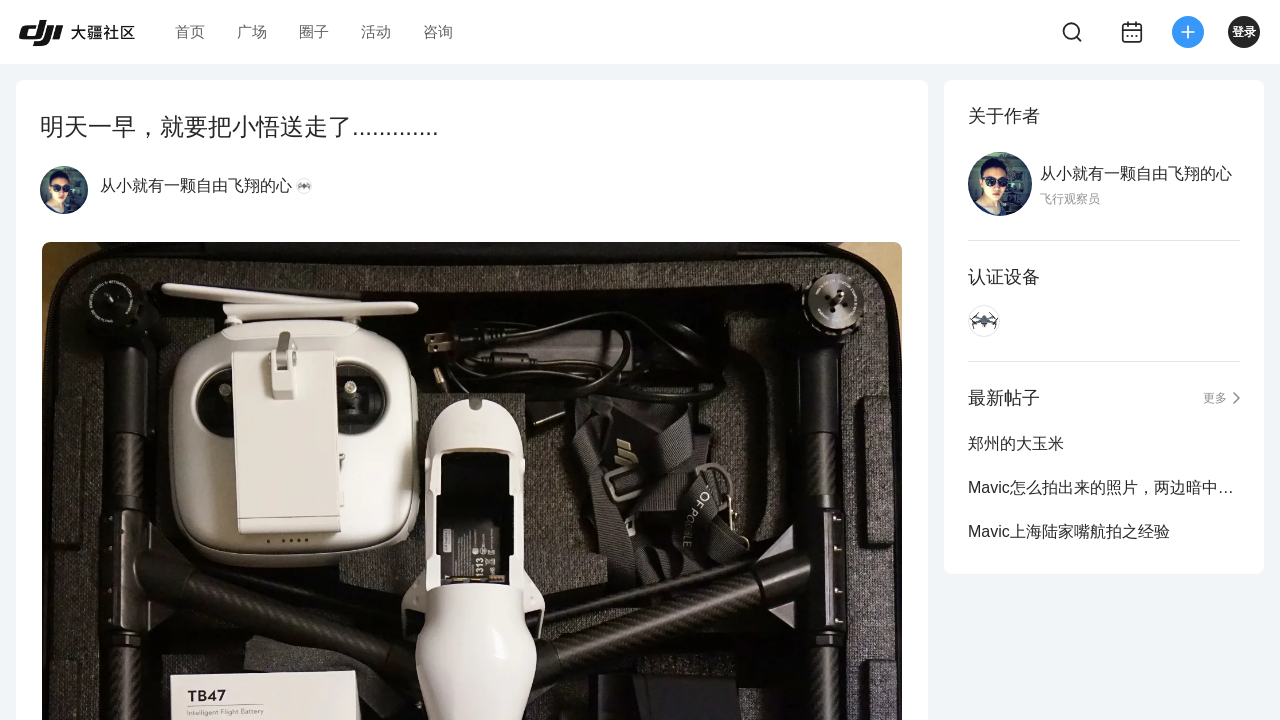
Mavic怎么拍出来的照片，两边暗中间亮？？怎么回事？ (1104, 487)
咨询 (438, 31)
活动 (376, 31)
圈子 (314, 31)
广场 (252, 31)
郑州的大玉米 (1016, 443)
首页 (190, 31)
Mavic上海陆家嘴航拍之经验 (1069, 531)
